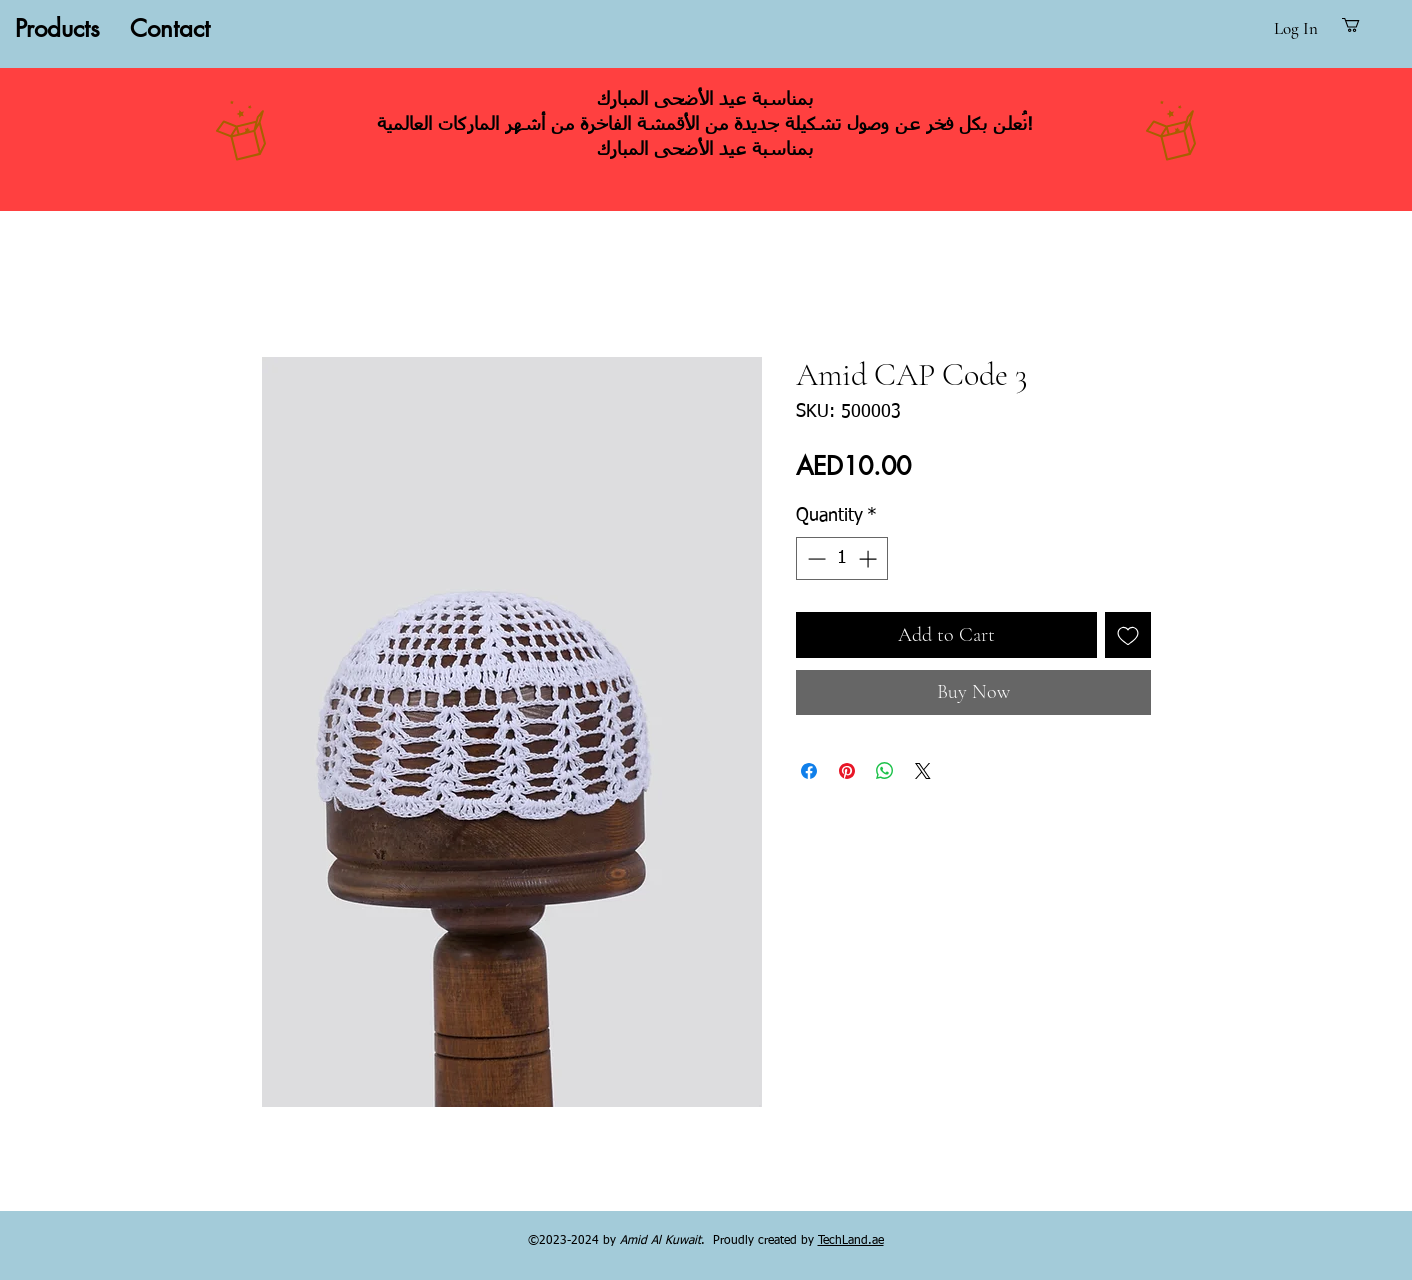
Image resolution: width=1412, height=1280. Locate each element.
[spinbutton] (842, 558)
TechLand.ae (851, 1241)
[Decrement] (814, 558)
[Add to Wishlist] (1128, 635)
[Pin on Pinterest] (847, 771)
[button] (1360, 25)
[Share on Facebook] (809, 771)
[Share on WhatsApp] (885, 771)
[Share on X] (923, 771)
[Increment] (869, 558)
